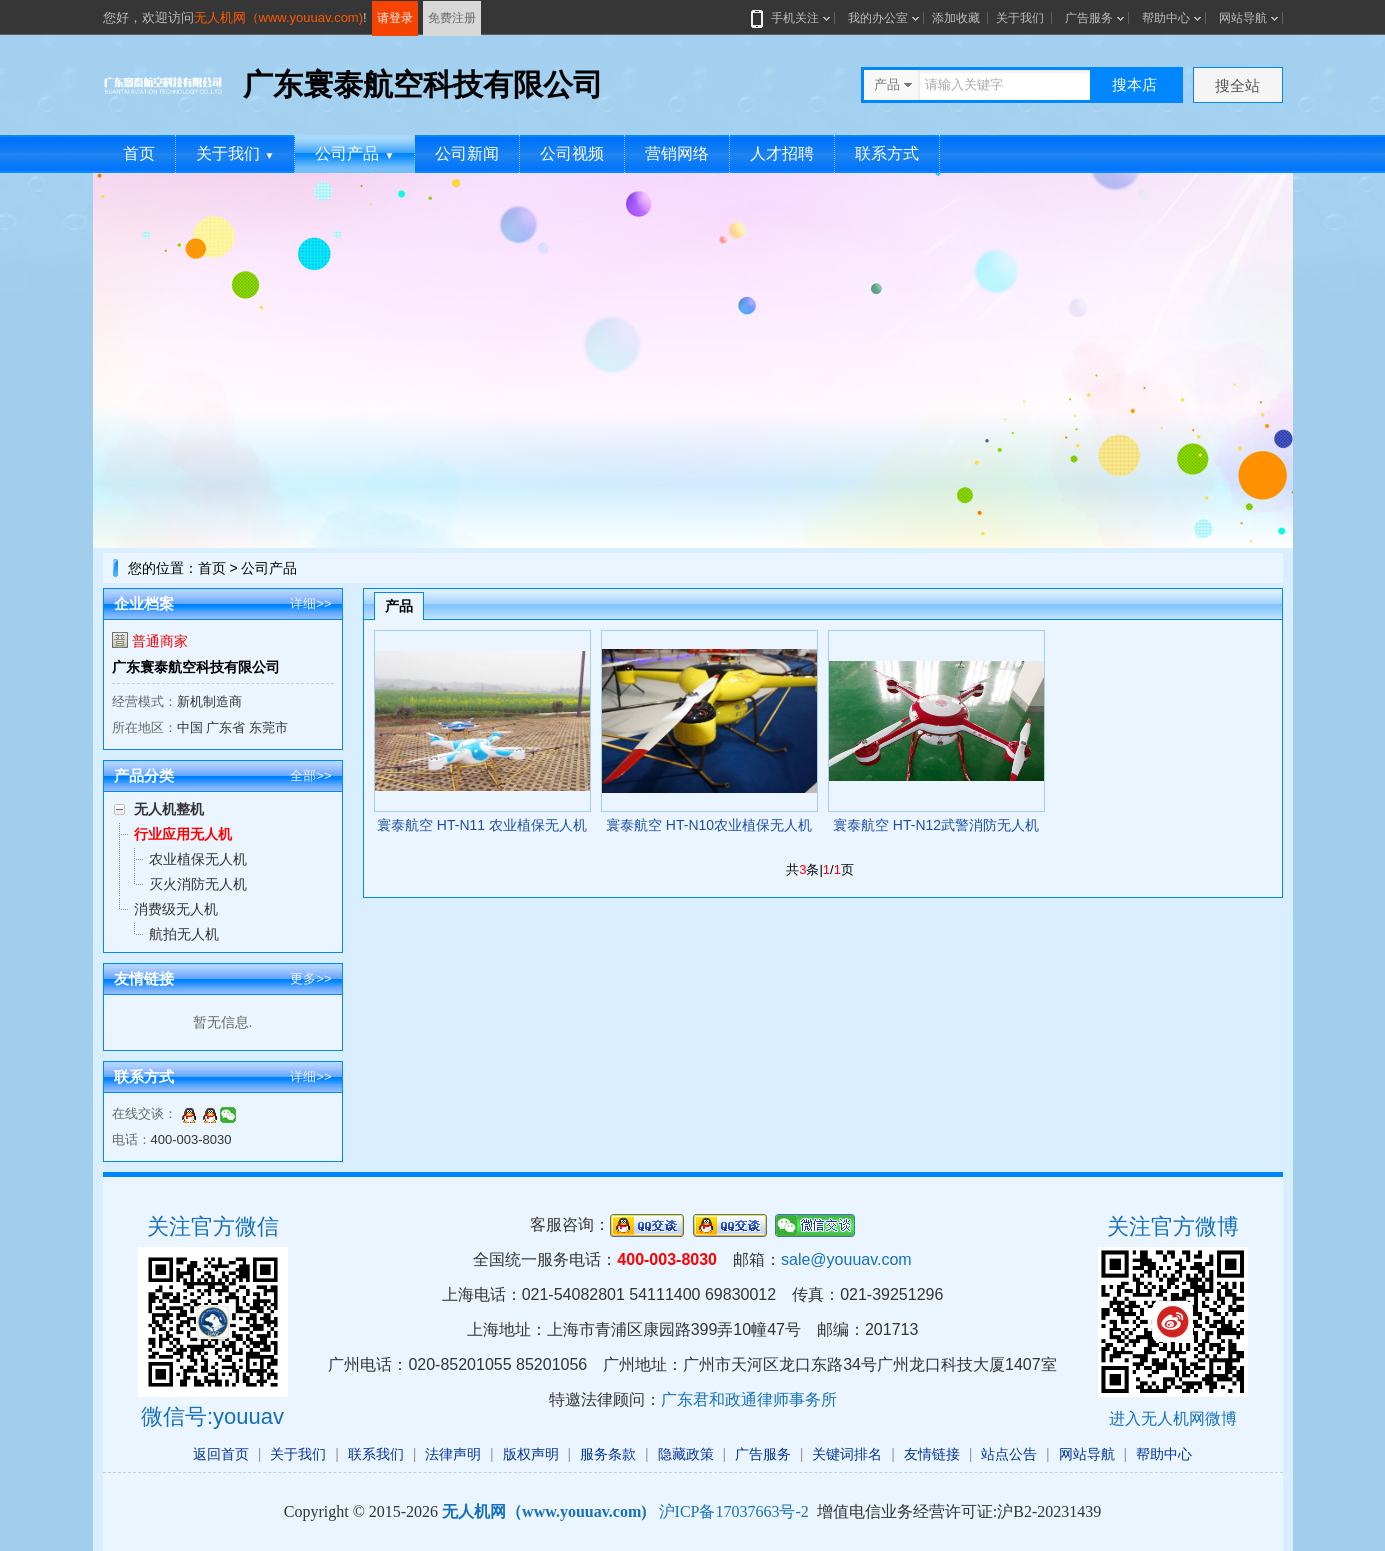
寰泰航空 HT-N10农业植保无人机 (709, 825)
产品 (399, 606)
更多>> (310, 978)
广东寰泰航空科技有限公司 (196, 667)
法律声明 (453, 1454)
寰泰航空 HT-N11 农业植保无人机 (482, 825)
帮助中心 (1166, 18)
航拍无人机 (184, 934)
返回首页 (221, 1454)
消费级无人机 (176, 909)
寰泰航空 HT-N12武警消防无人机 (936, 825)
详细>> (310, 603)
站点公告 (1009, 1454)
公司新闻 (467, 153)
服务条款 (608, 1454)
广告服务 (1089, 18)
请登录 (395, 18)
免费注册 (452, 18)
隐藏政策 (686, 1454)
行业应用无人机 (183, 834)
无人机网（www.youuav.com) (279, 17)
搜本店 (1134, 84)
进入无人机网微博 (1173, 1418)
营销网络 (677, 153)
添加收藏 (956, 18)
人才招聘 (782, 153)
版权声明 (531, 1454)
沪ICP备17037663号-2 (734, 1511)
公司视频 (572, 153)
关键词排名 (847, 1454)
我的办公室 (878, 18)
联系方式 (887, 153)
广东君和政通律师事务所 (749, 1399)
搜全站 (1237, 85)
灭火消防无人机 (198, 884)
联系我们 (376, 1454)
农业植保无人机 (198, 859)
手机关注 (791, 18)
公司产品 (354, 153)
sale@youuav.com (846, 1259)
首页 (139, 153)
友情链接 (932, 1454)
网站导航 (1243, 18)
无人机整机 (169, 809)
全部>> (310, 775)
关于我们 (1020, 18)
